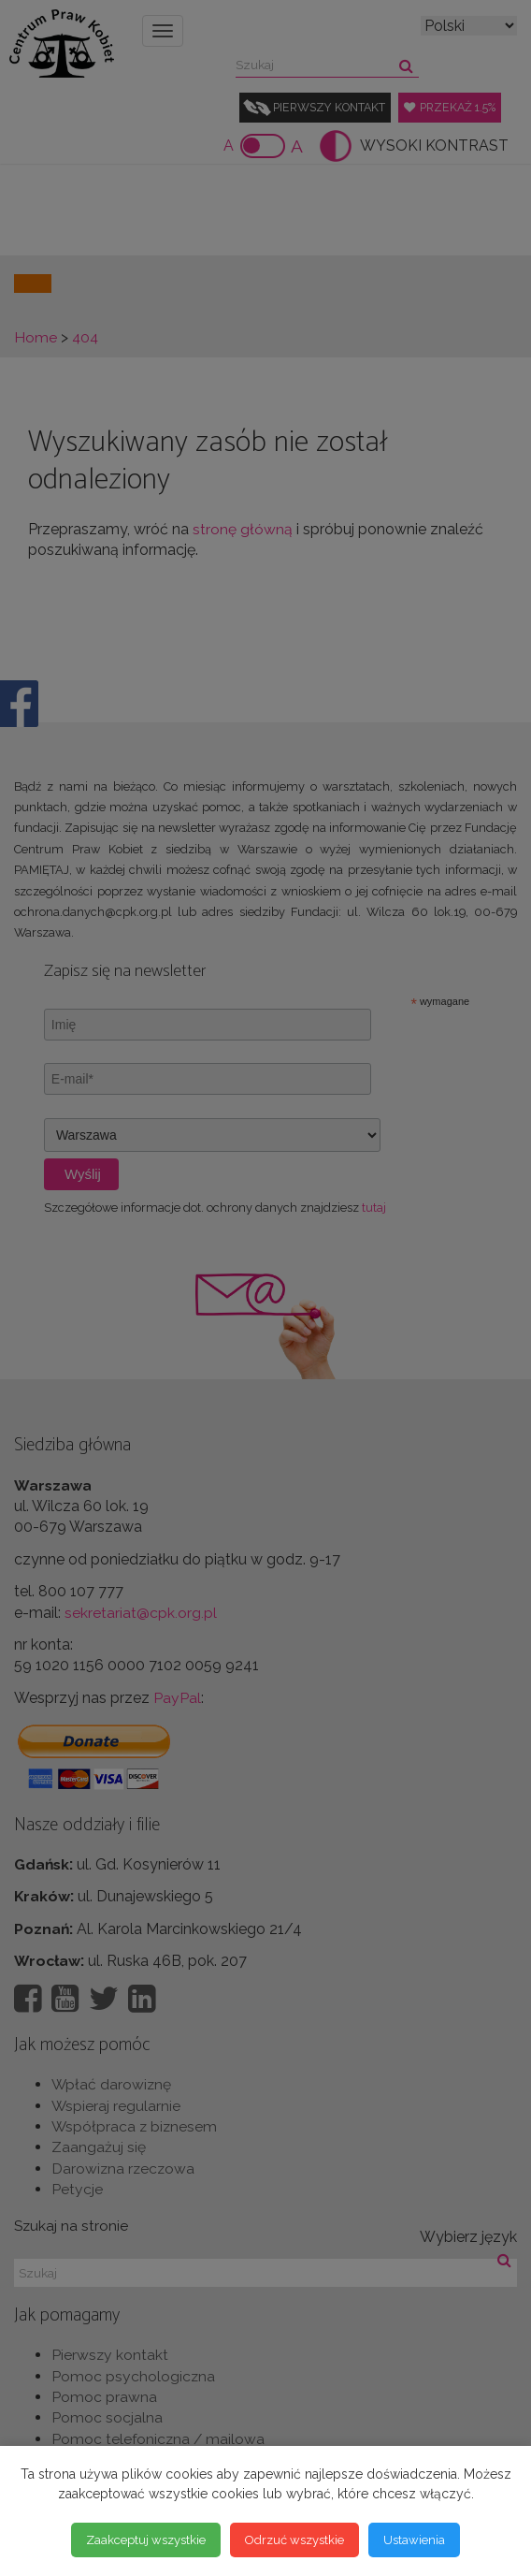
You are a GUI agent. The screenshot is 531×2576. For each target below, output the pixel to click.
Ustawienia (414, 2539)
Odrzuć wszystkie (294, 2539)
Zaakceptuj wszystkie (146, 2539)
